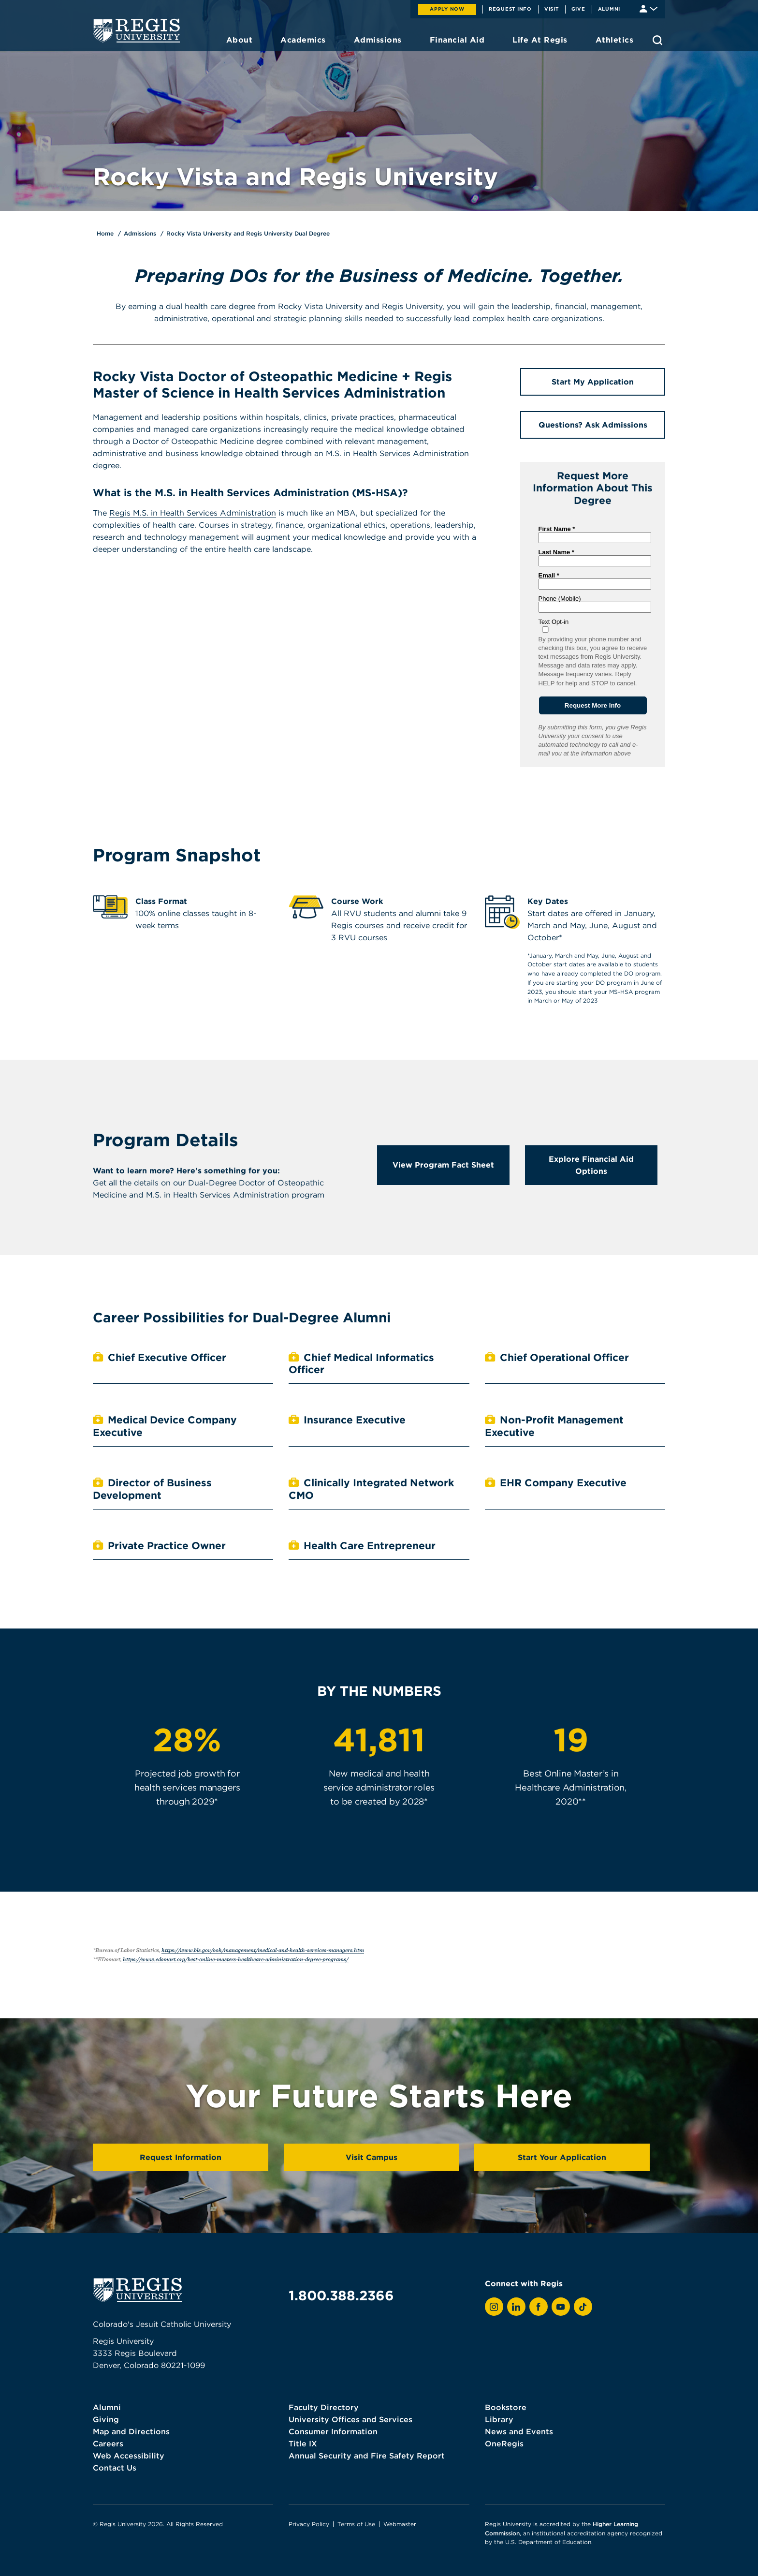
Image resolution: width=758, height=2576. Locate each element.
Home (105, 233)
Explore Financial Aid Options (591, 1165)
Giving (106, 2419)
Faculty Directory (324, 2407)
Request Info (510, 8)
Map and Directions (131, 2431)
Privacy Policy (309, 2524)
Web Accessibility (128, 2455)
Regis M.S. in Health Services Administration (192, 513)
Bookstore (505, 2407)
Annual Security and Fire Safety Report (367, 2455)
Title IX (303, 2443)
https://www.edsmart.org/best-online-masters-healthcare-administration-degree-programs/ (236, 1959)
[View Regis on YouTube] (561, 2306)
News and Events (519, 2431)
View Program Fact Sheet (443, 1165)
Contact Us (114, 2467)
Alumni (609, 8)
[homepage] (136, 30)
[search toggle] (657, 40)
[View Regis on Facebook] (538, 2306)
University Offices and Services (350, 2419)
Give (578, 8)
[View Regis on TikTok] (583, 2306)
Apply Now (447, 8)
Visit (551, 8)
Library (499, 2419)
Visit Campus (371, 2157)
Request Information (180, 2157)
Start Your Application (562, 2157)
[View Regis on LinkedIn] (516, 2306)
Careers (108, 2443)
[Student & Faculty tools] (648, 8)
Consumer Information (333, 2431)
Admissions (140, 233)
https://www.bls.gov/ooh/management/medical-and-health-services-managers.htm (262, 1950)
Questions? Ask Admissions (593, 424)
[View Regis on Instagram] (494, 2306)
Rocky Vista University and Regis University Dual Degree (248, 233)
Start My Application (593, 381)
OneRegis (504, 2443)
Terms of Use (356, 2524)
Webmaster (399, 2524)
